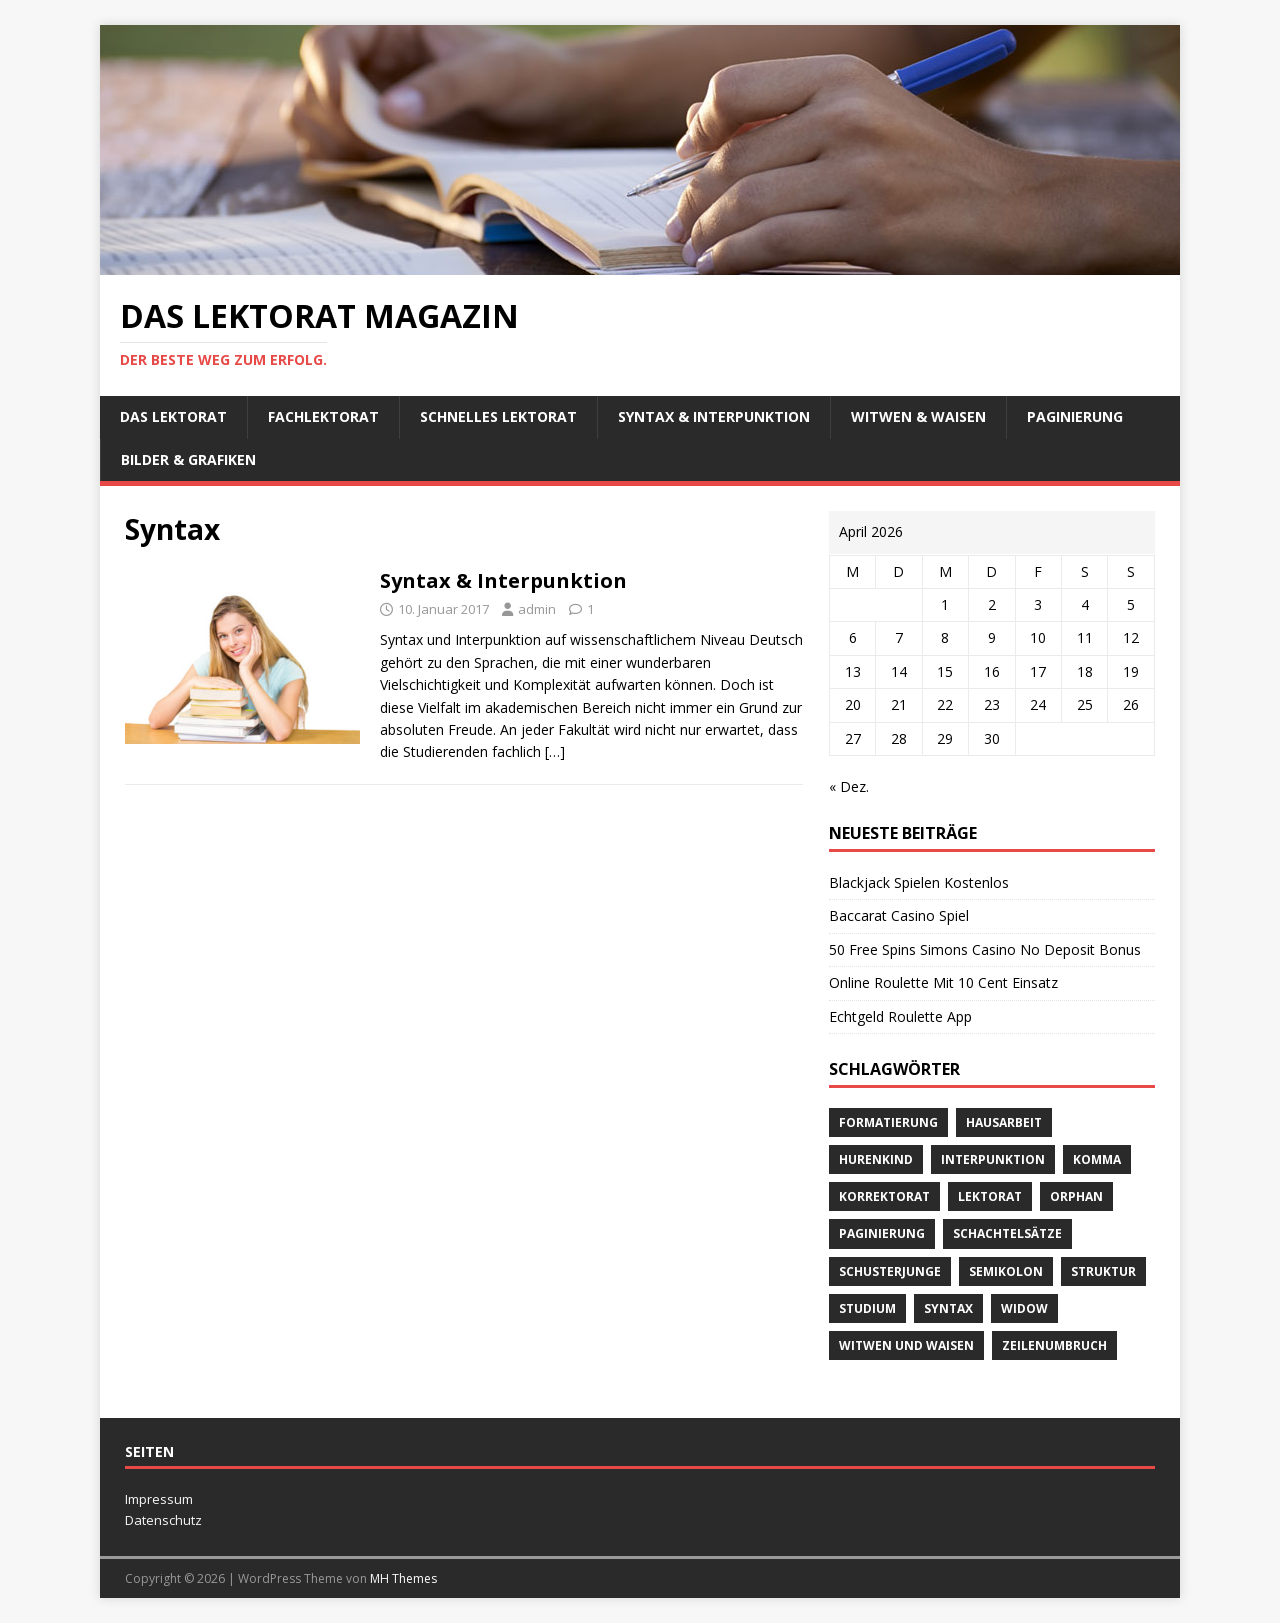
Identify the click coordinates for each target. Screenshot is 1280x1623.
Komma (1097, 1159)
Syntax (948, 1308)
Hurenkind (876, 1159)
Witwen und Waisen (906, 1345)
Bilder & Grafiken (188, 459)
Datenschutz (163, 1520)
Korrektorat (884, 1196)
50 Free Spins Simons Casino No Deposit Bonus (985, 949)
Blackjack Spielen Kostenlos (919, 882)
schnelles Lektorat (498, 416)
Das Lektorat (173, 416)
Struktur (1103, 1271)
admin (537, 609)
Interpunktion (993, 1159)
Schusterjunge (890, 1271)
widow (1024, 1308)
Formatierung (888, 1122)
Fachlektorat (323, 416)
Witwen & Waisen (918, 416)
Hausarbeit (1004, 1122)
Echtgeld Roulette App (900, 1016)
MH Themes (403, 1578)
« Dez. (849, 786)
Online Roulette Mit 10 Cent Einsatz (943, 982)
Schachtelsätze (1007, 1233)
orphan (1076, 1196)
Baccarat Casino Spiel (899, 915)
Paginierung (1075, 416)
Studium (867, 1308)
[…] (555, 751)
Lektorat (990, 1196)
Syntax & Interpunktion (714, 416)
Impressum (159, 1499)
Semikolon (1006, 1271)
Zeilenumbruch (1054, 1345)
